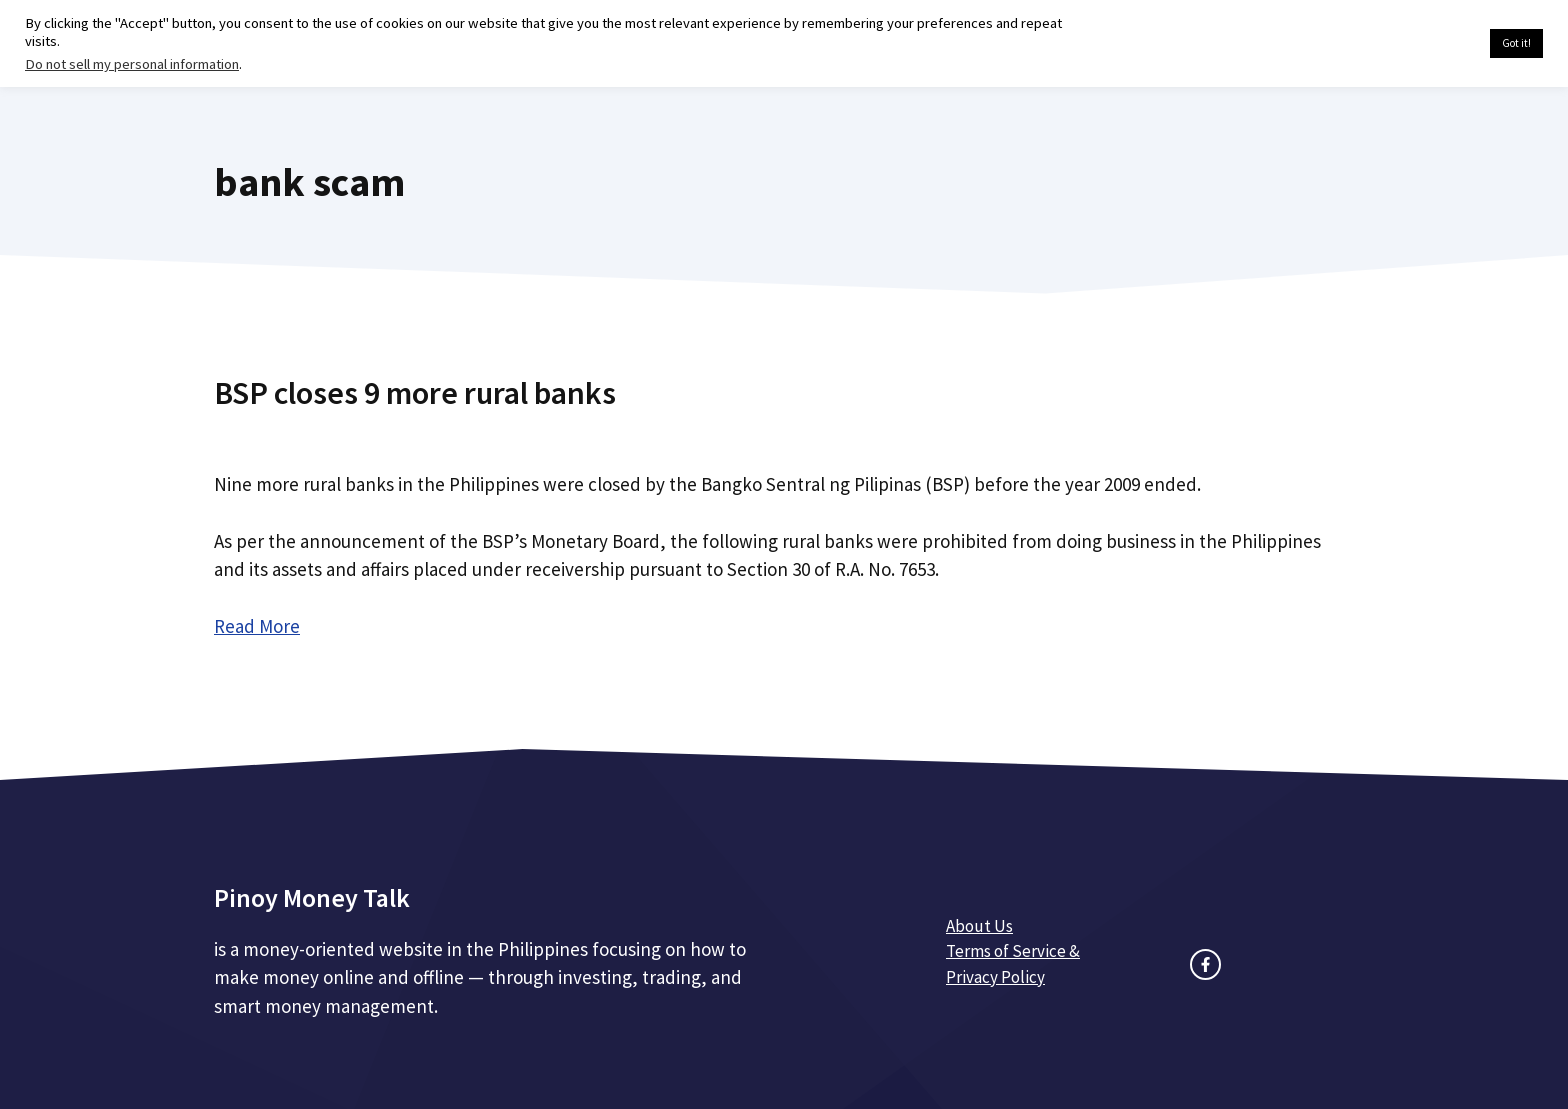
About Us (979, 926)
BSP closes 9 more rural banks (415, 393)
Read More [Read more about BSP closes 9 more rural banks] (257, 626)
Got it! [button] (1516, 43)
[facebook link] (1205, 964)
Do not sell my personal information (132, 64)
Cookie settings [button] (1427, 44)
